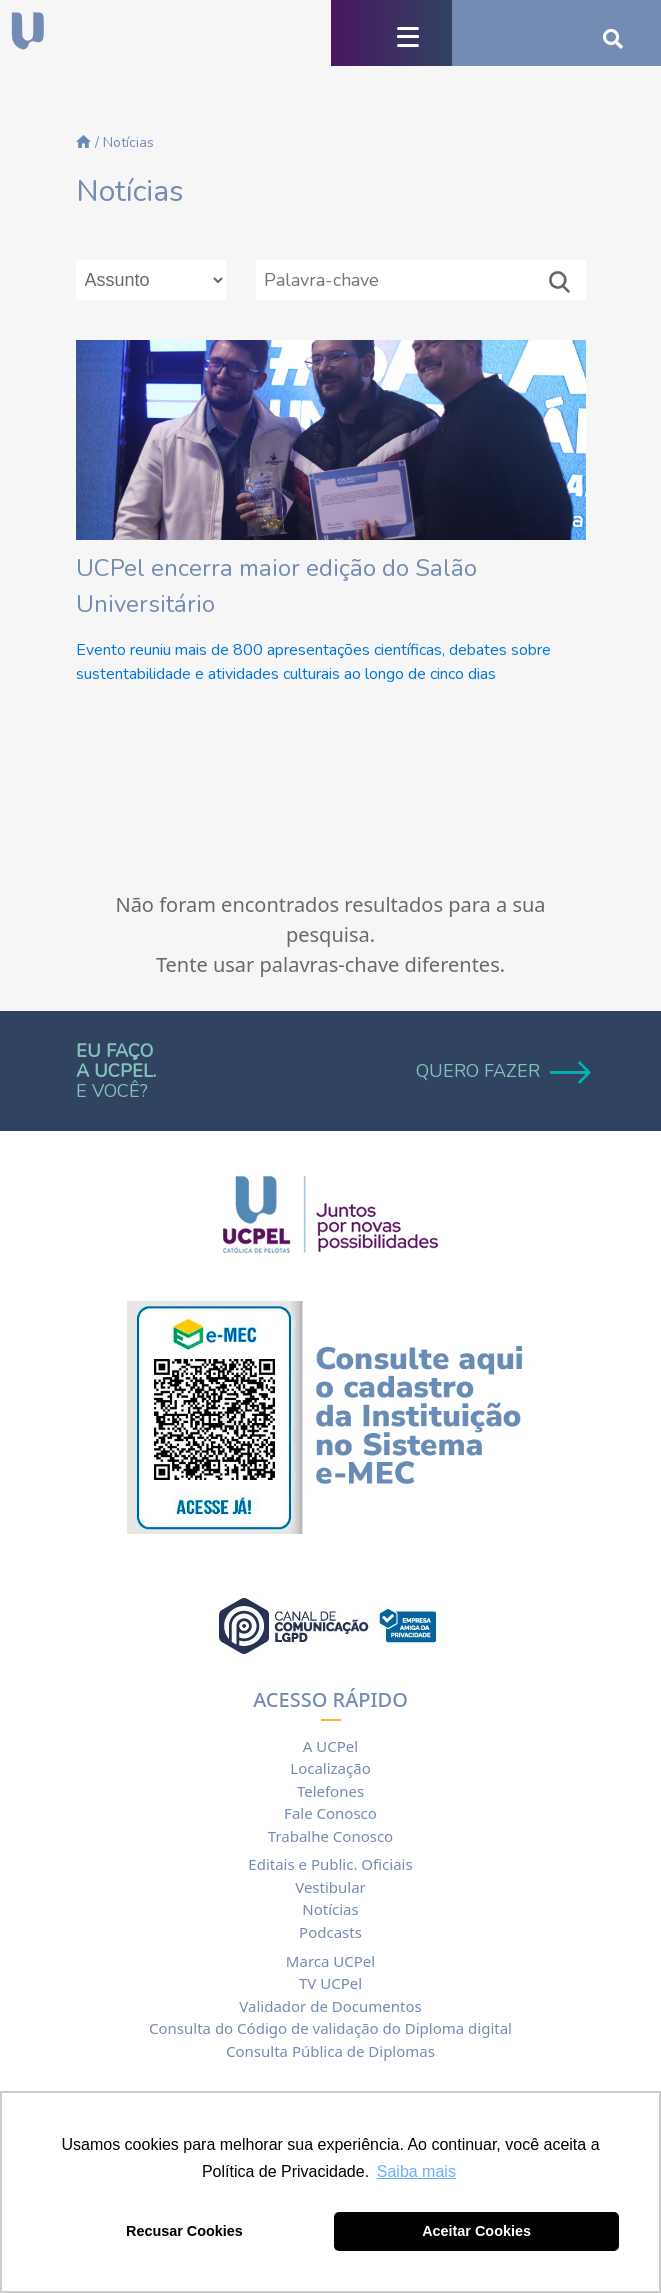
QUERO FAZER (501, 1071)
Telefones (330, 1791)
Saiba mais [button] (416, 2171)
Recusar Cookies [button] (184, 2231)
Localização (330, 1768)
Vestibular (330, 1887)
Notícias (330, 1909)
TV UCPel (330, 1983)
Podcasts (330, 1932)
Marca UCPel (330, 1961)
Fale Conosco (330, 1813)
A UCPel (330, 1746)
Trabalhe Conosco (330, 1836)
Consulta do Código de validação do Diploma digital (330, 2028)
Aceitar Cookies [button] (476, 2231)
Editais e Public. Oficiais (330, 1864)
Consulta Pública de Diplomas (330, 2051)
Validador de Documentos (330, 2006)
